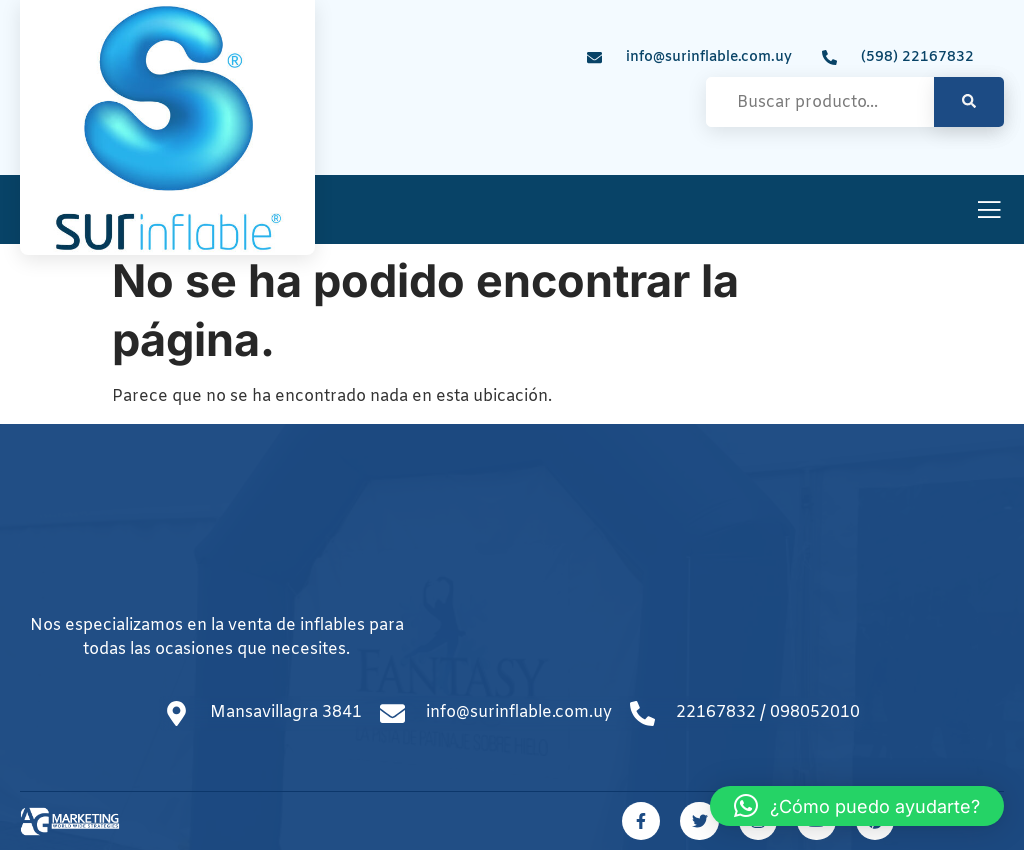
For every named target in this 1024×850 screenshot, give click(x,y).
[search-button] (969, 102)
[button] (857, 806)
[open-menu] (989, 211)
